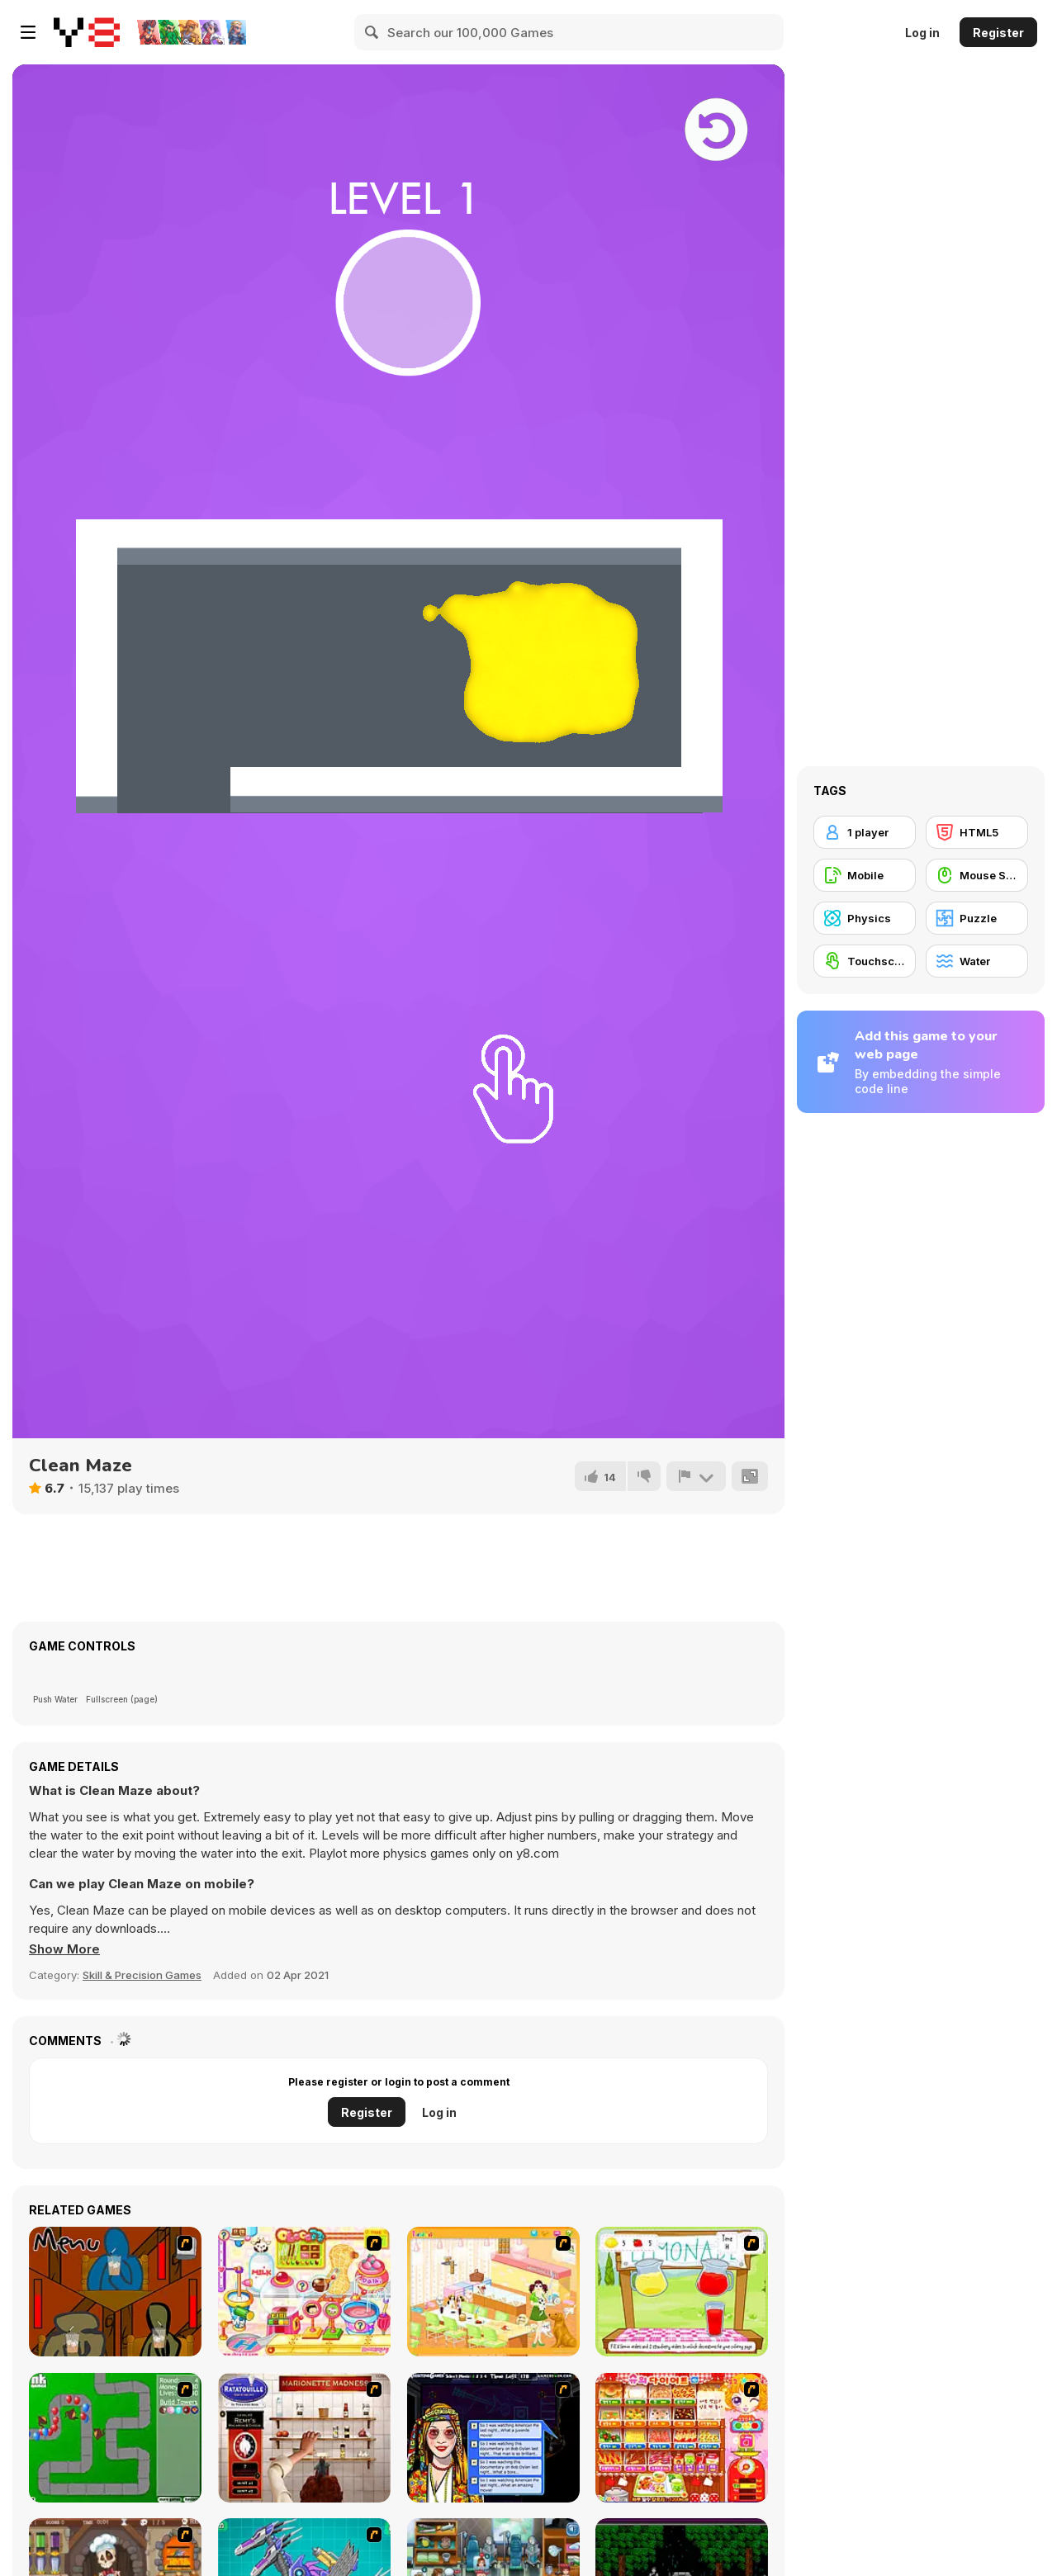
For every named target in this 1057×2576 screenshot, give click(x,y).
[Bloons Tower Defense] (115, 2438)
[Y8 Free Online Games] (87, 32)
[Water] (977, 961)
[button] (64, 1949)
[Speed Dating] (493, 2438)
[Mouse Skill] (977, 875)
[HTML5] (977, 832)
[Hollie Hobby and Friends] (681, 2291)
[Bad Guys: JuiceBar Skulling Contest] (115, 2291)
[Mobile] (864, 875)
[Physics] (864, 918)
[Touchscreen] (864, 961)
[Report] (696, 1476)
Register (998, 33)
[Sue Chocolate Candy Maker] (304, 2291)
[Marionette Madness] (304, 2438)
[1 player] (864, 832)
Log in (922, 33)
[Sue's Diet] (681, 2438)
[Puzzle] (977, 918)
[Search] (372, 32)
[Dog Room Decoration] (493, 2291)
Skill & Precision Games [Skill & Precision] (142, 1975)
